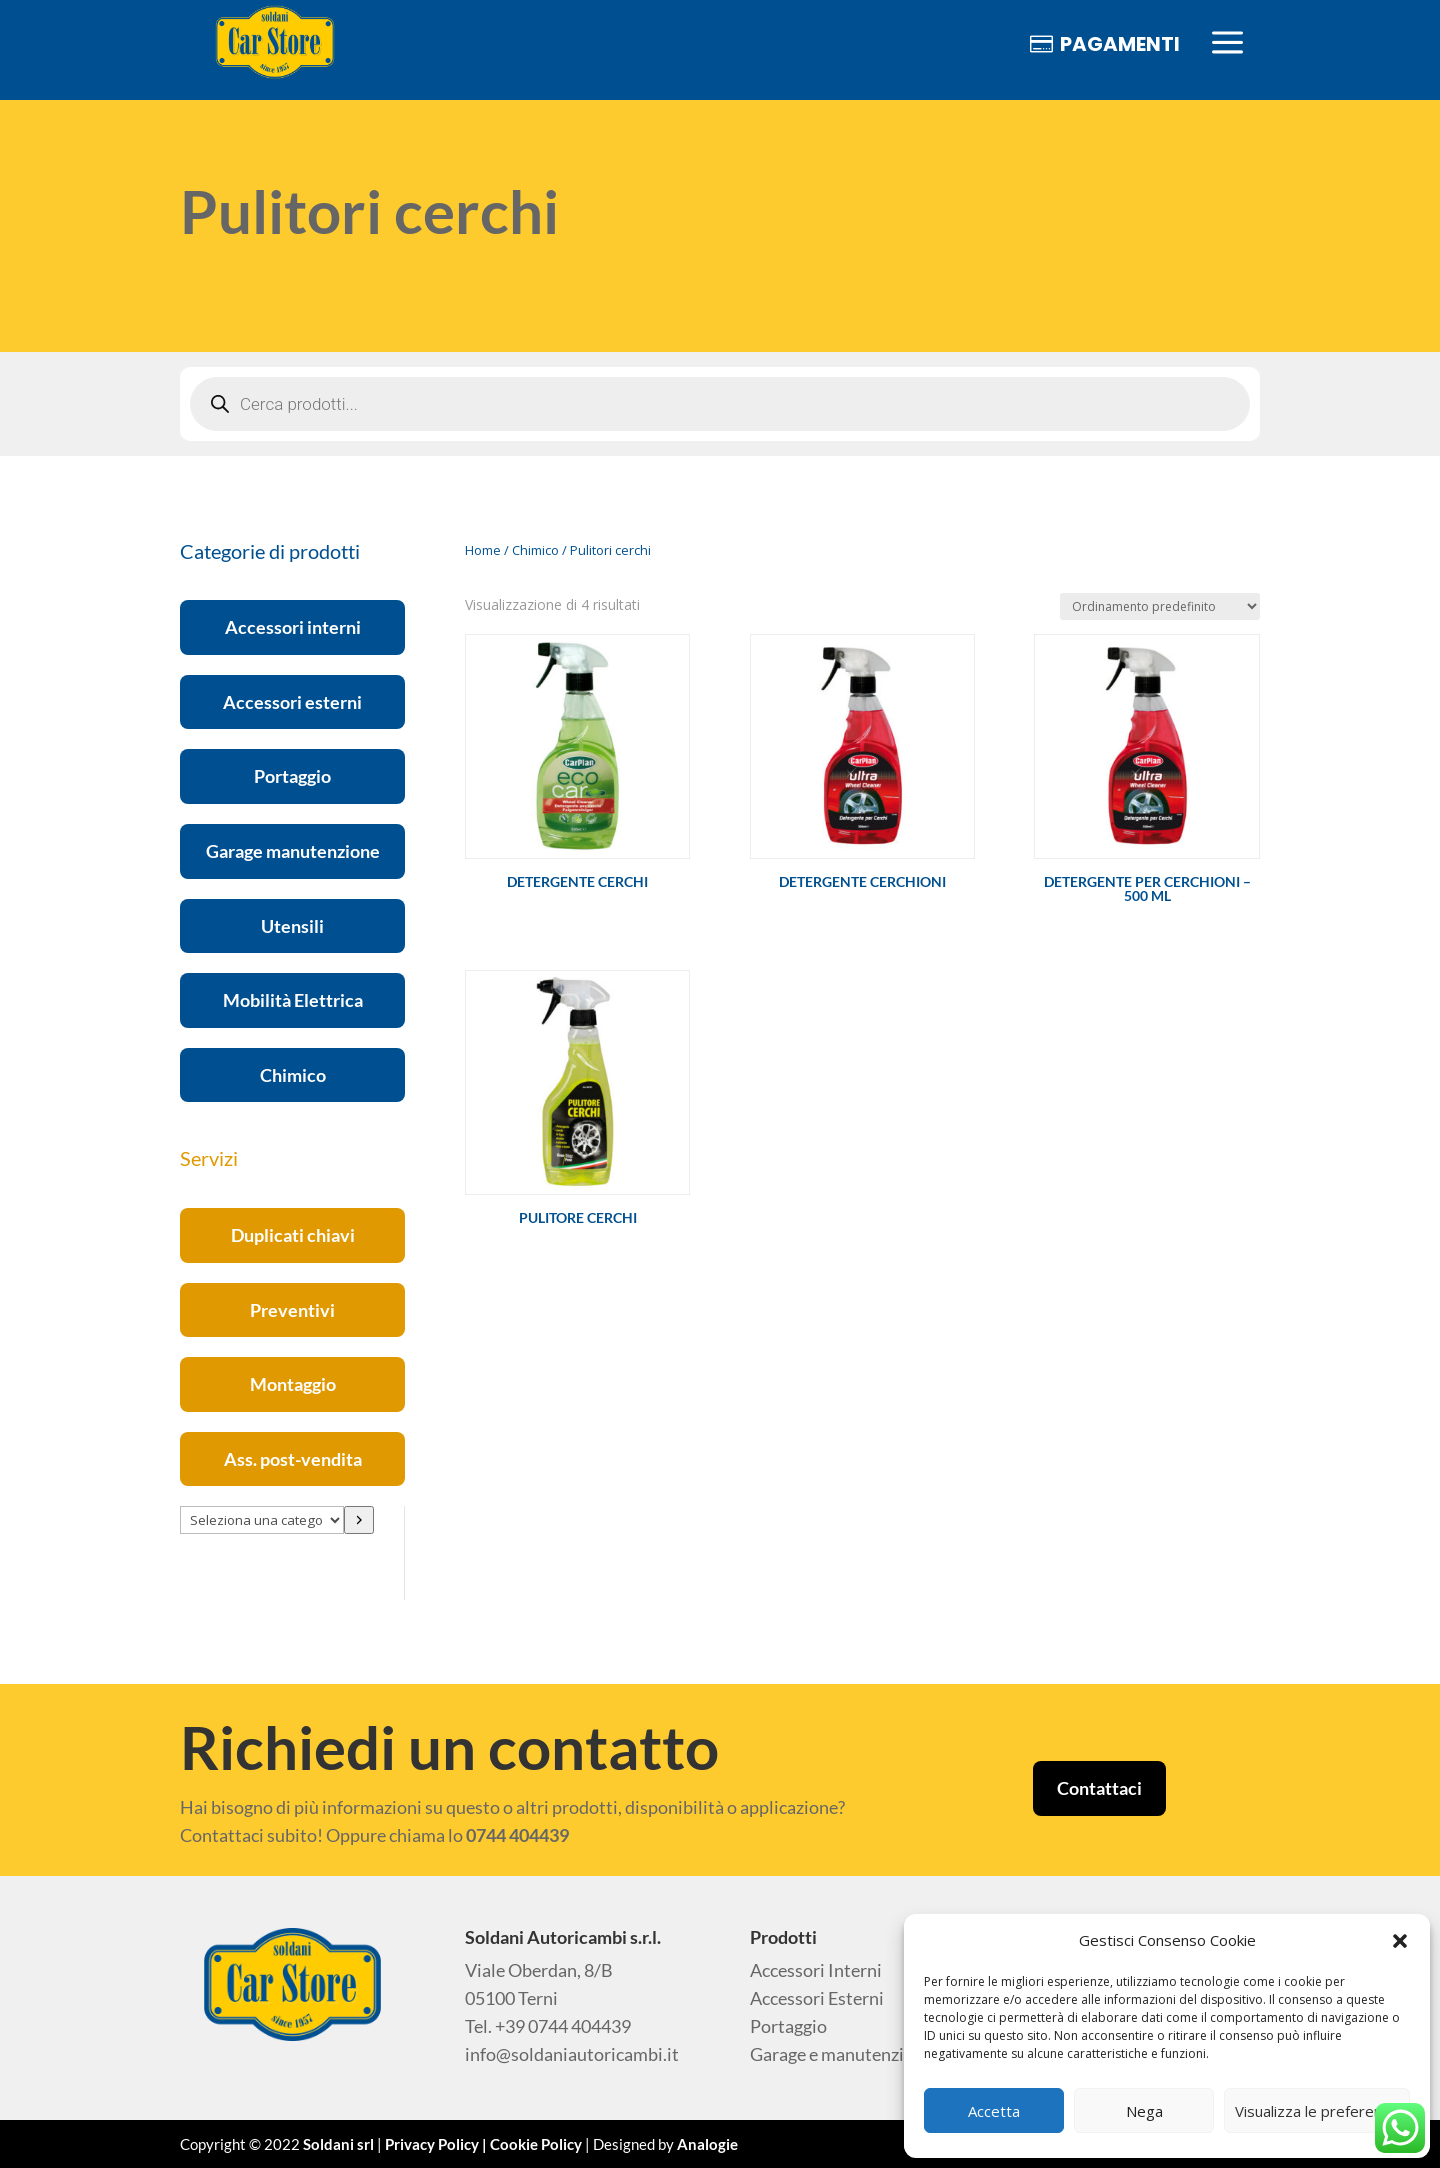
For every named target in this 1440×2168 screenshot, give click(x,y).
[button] (1400, 1941)
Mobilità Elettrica (293, 1000)
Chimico (293, 1075)
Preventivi (292, 1310)
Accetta (994, 2111)
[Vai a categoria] (359, 1520)
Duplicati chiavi (293, 1235)
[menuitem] (275, 43)
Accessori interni (293, 627)
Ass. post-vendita (293, 1459)
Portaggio (292, 776)
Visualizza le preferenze (1317, 2111)
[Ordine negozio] (1160, 606)
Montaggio (293, 1384)
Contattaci (1099, 1788)
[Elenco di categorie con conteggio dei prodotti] (262, 1520)
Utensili (292, 926)
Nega (1144, 2111)
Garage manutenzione (293, 851)
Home (483, 550)
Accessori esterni (292, 702)
